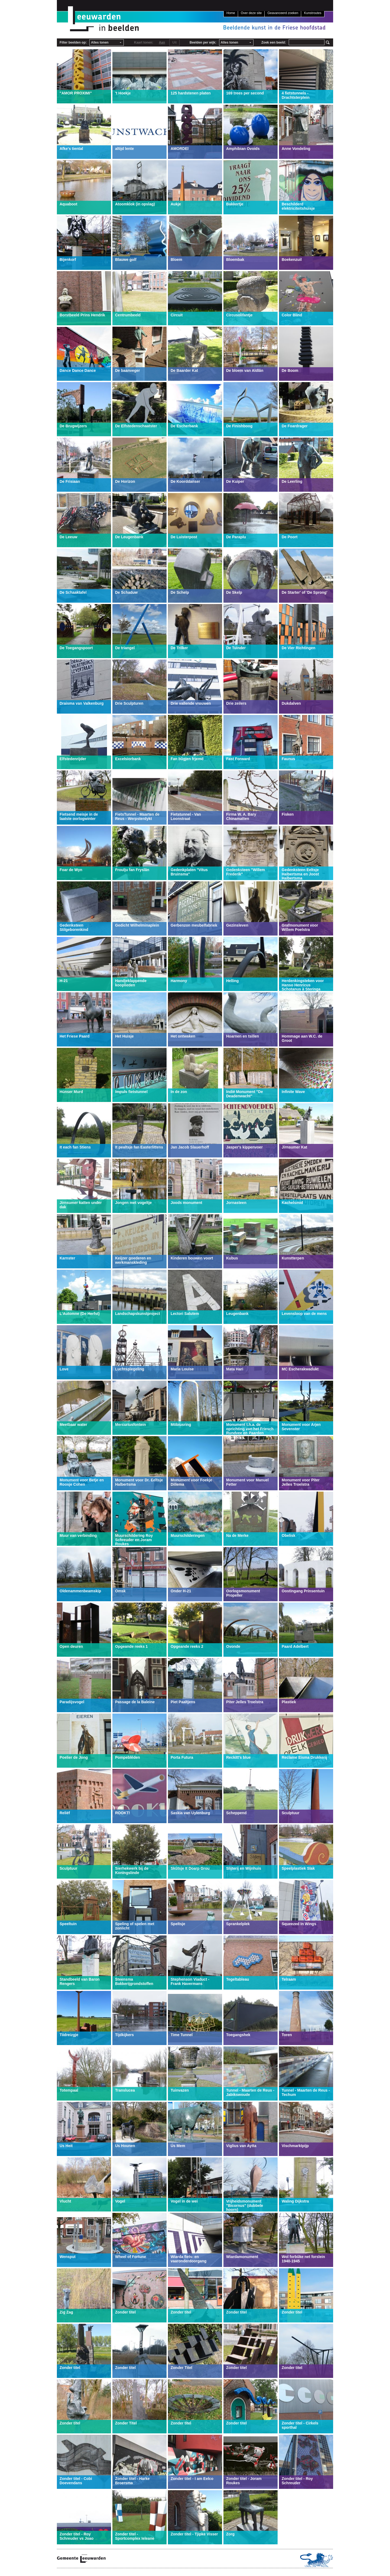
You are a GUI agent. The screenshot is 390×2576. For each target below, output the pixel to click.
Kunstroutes (312, 13)
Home (230, 13)
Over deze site (251, 13)
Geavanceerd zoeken (282, 13)
